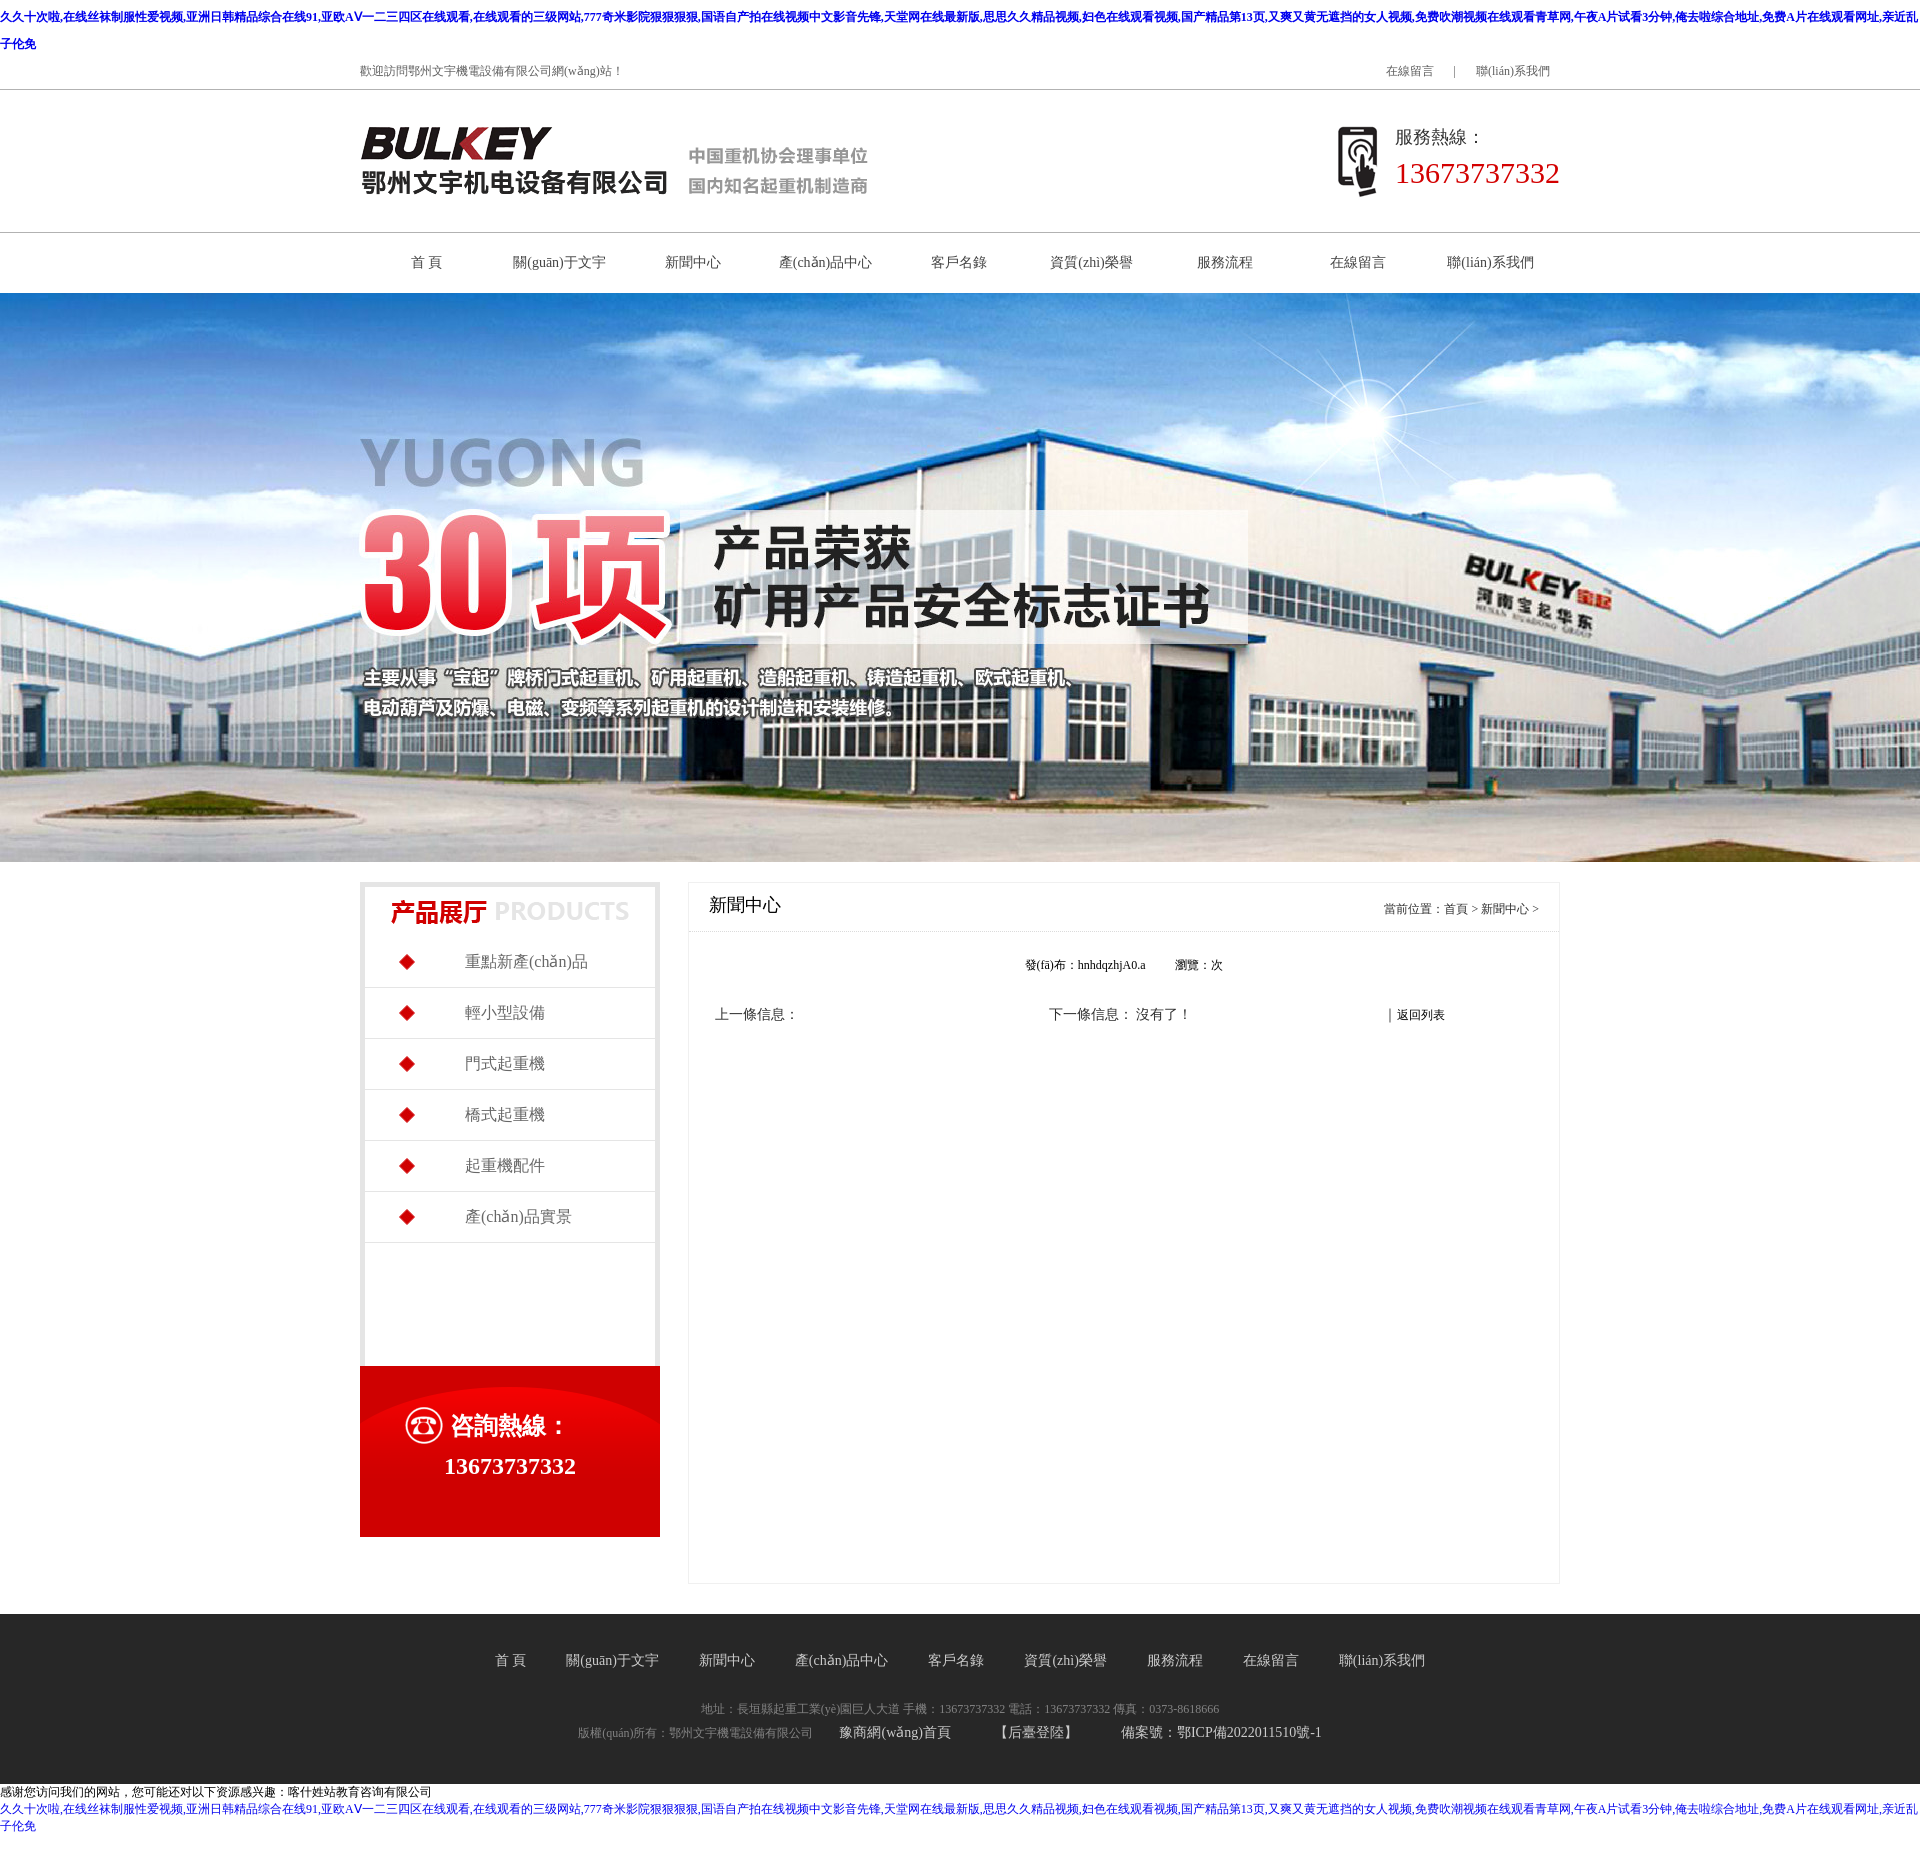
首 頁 (427, 262)
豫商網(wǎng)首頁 (894, 1732)
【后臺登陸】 (1036, 1732)
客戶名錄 (959, 262)
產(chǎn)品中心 (826, 262)
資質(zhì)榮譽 (1091, 262)
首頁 (1456, 909)
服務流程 (1225, 262)
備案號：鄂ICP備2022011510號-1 (1221, 1732)
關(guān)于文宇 (559, 262)
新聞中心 (693, 262)
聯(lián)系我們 (1513, 71)
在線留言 (1410, 71)
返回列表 (1421, 1015)
